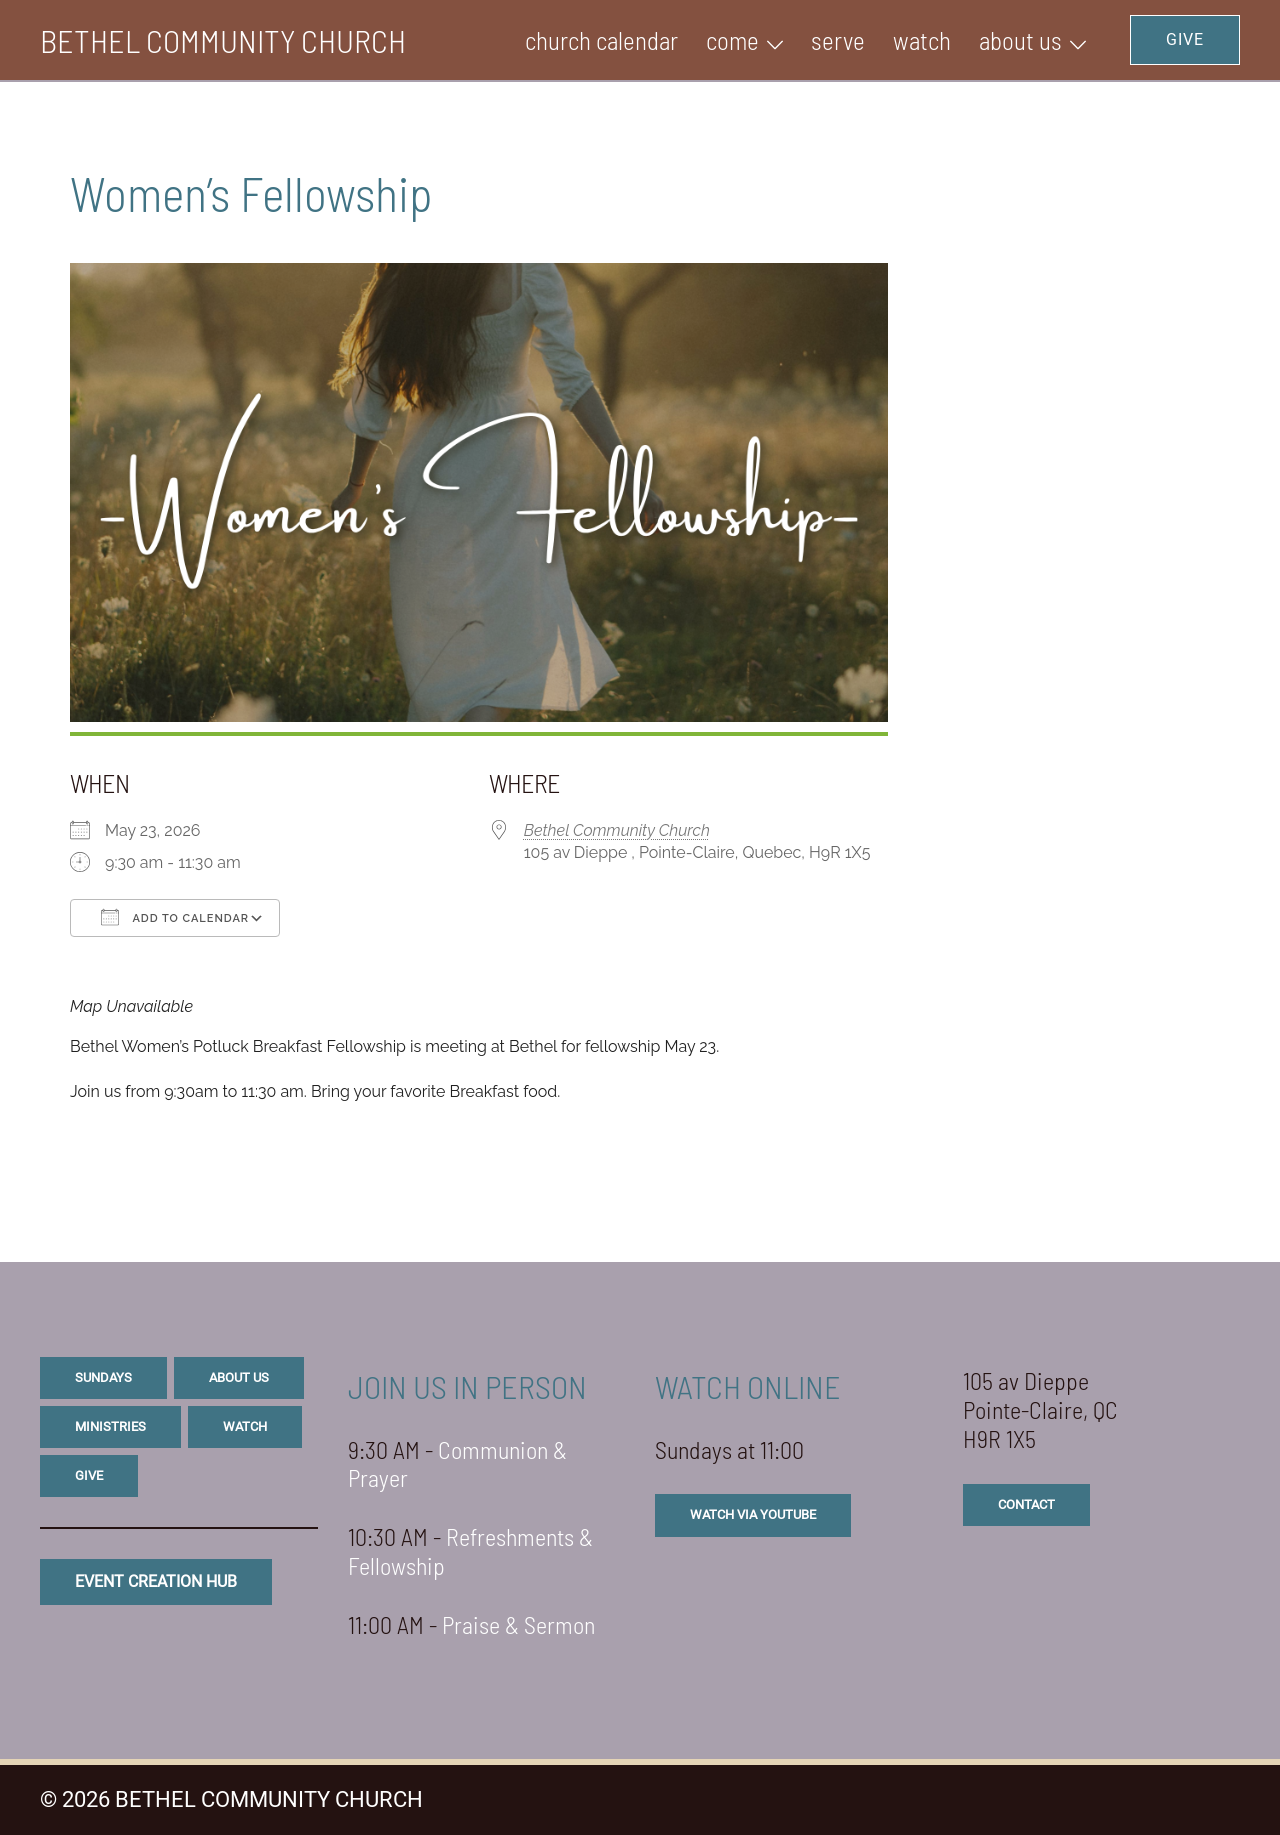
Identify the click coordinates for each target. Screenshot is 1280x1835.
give (89, 1475)
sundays (103, 1377)
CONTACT (1026, 1504)
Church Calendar (601, 40)
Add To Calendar (175, 917)
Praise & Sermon (518, 1624)
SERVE (838, 40)
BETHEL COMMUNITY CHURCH (223, 40)
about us (239, 1377)
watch (245, 1426)
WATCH (922, 40)
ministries (110, 1426)
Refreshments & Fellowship (470, 1551)
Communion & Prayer (457, 1464)
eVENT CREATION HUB (156, 1581)
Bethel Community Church (617, 830)
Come (732, 40)
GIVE (1185, 39)
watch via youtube (753, 1514)
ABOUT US (1020, 40)
